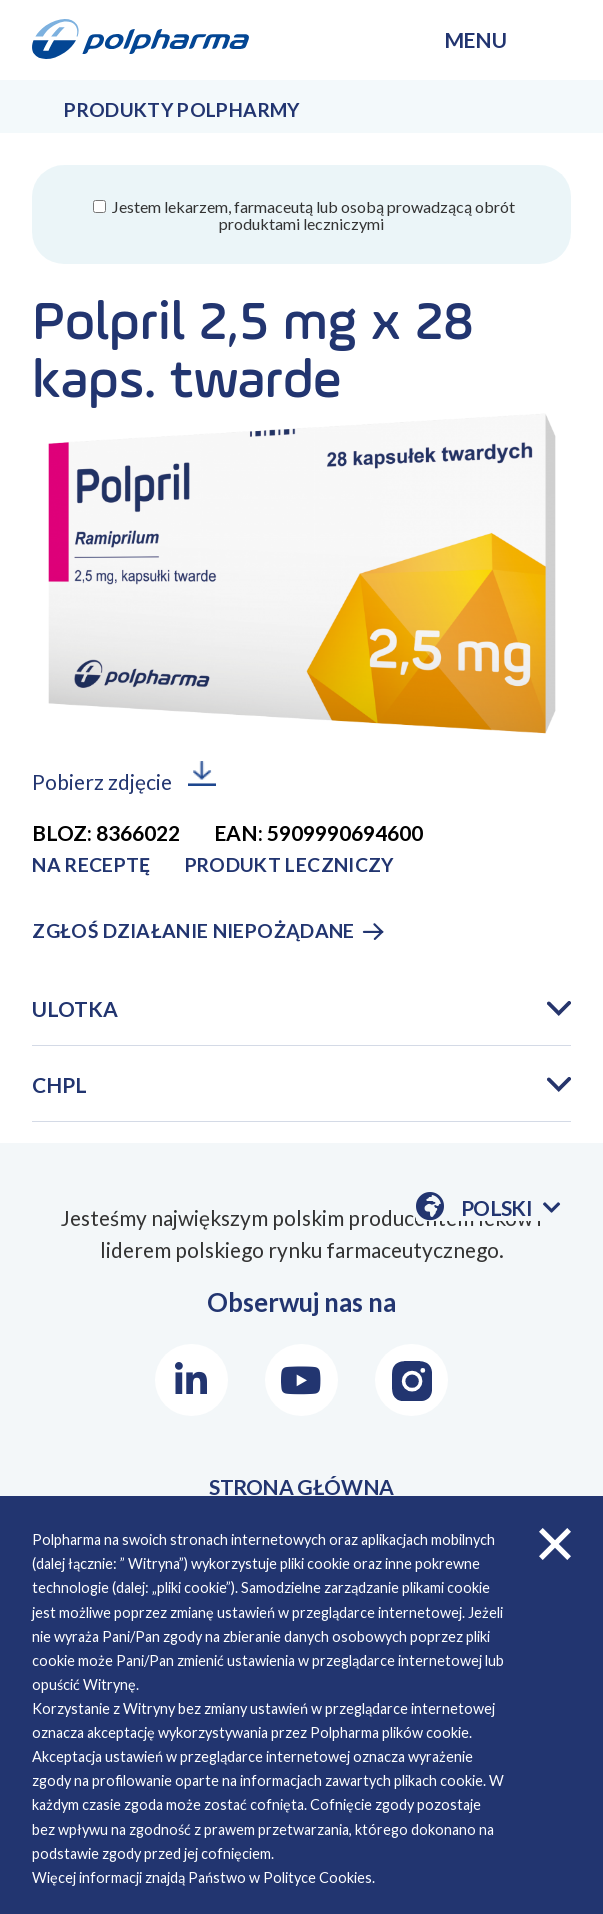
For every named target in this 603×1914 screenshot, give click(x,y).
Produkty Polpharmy (181, 109)
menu (475, 39)
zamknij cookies (555, 1544)
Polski (511, 1208)
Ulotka (75, 1008)
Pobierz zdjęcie (102, 781)
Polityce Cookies (317, 1877)
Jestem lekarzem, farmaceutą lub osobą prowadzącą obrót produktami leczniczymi (312, 215)
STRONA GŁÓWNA (301, 1486)
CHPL (59, 1084)
